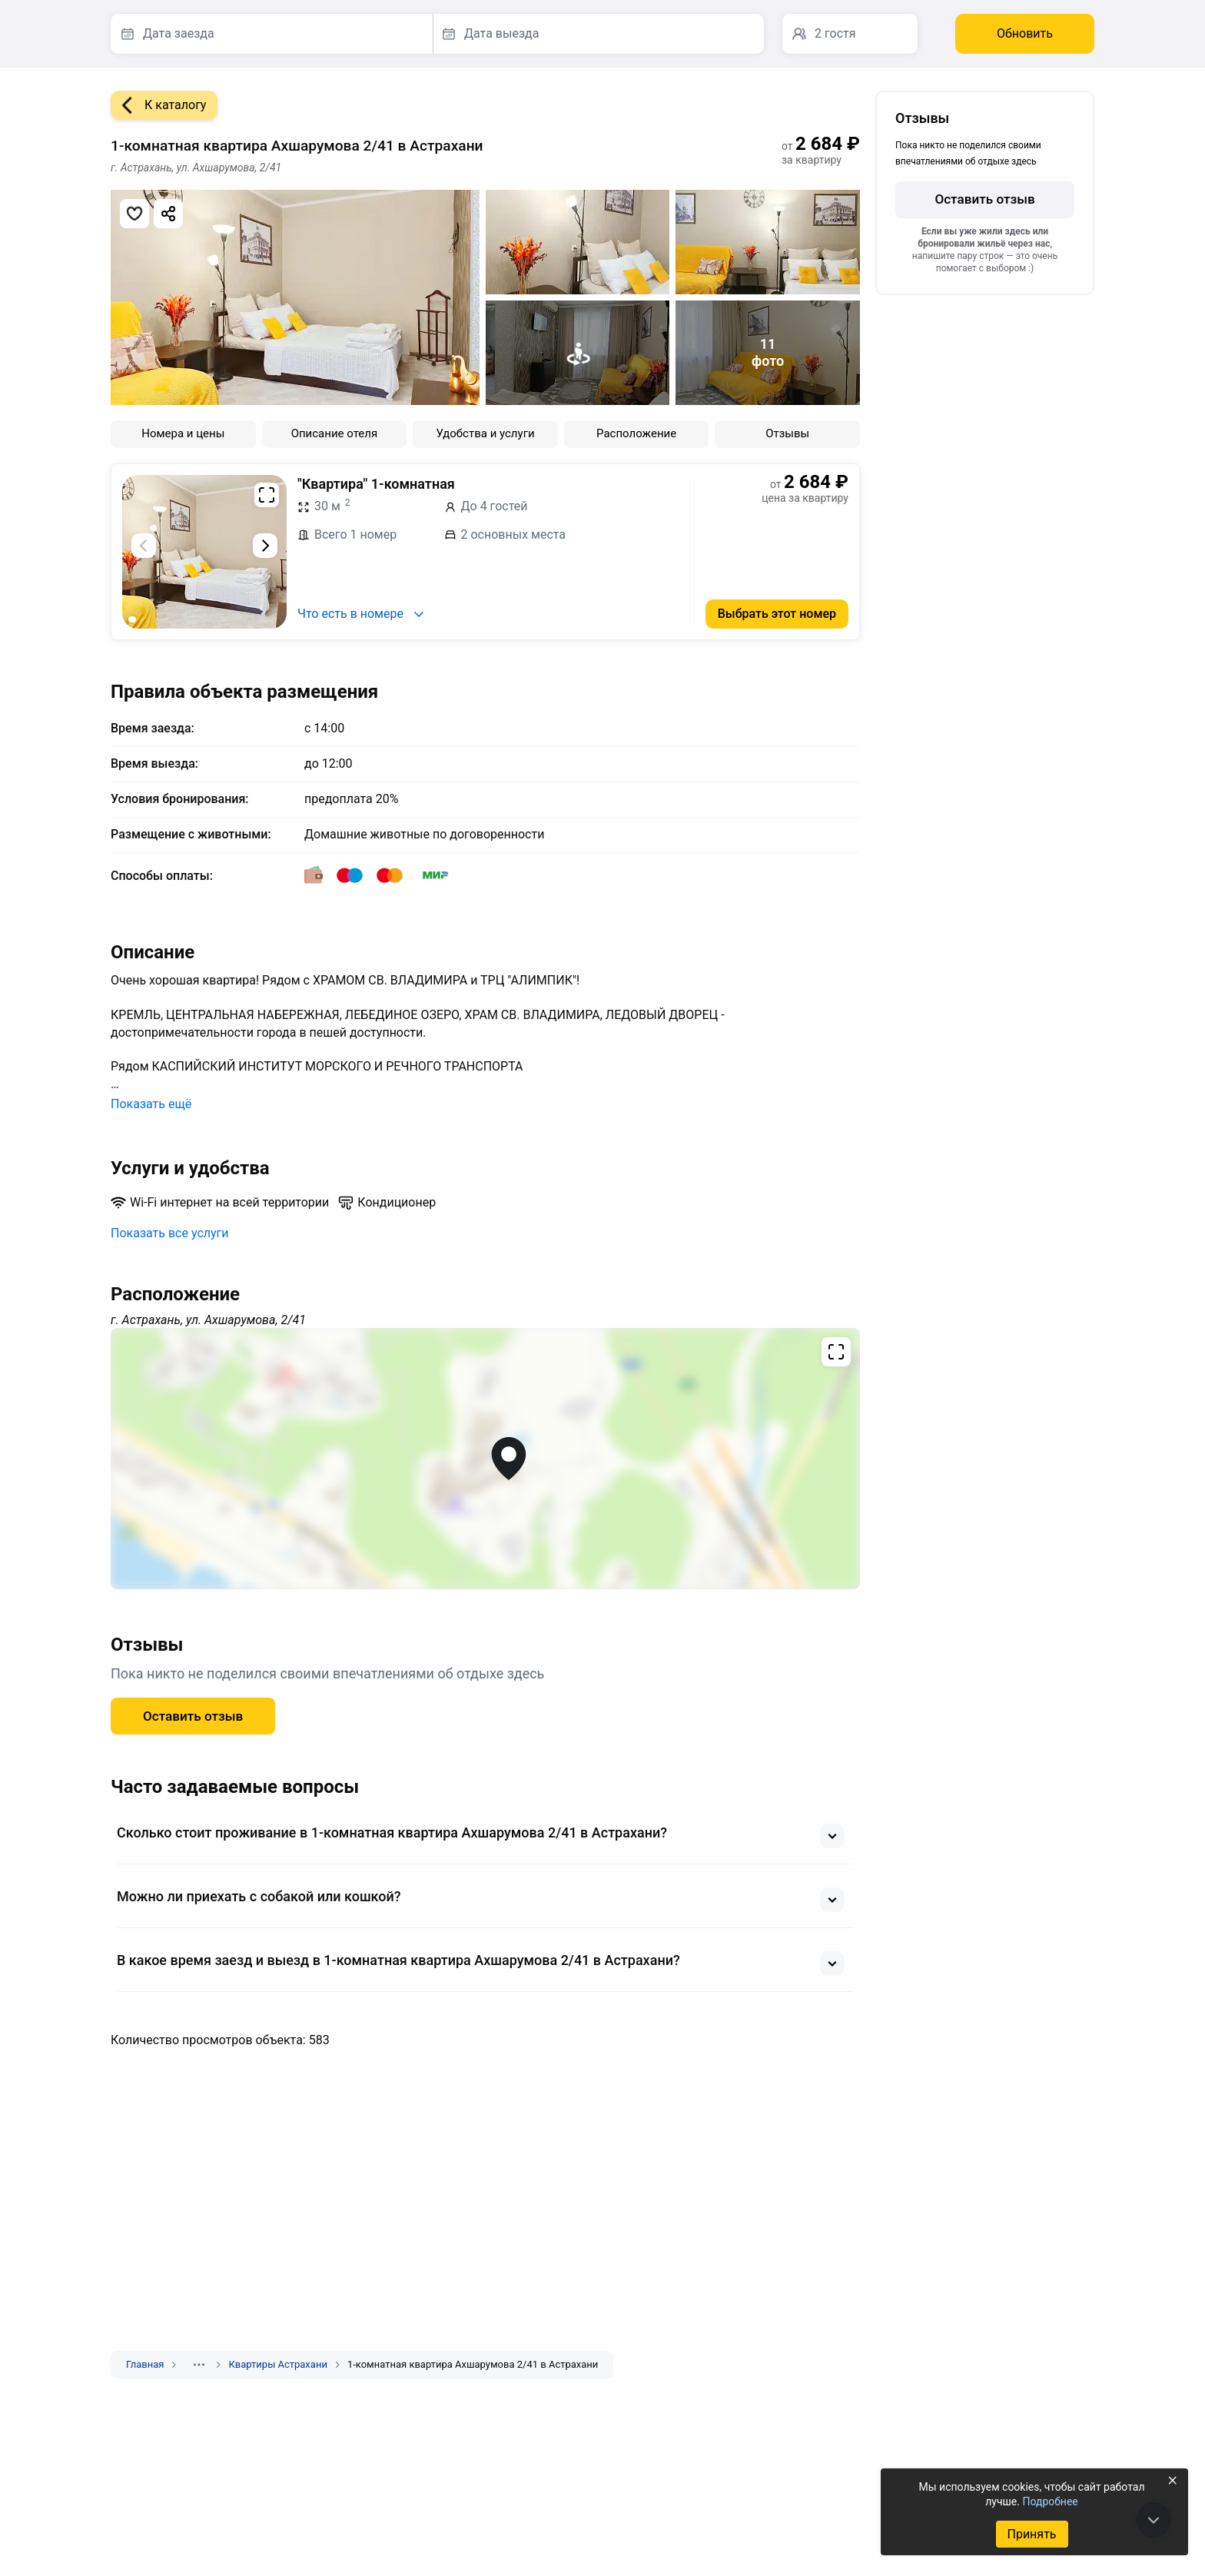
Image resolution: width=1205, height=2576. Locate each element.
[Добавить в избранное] (134, 213)
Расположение (636, 433)
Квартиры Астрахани (277, 2364)
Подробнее (1049, 2501)
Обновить (1025, 33)
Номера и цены (182, 433)
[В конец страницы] (1153, 2520)
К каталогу (158, 105)
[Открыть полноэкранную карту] (485, 1458)
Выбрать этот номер (777, 613)
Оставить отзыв (193, 1716)
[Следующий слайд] (265, 545)
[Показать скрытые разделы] (199, 2364)
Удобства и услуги (485, 433)
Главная (145, 2364)
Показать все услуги (170, 1233)
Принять (1031, 2534)
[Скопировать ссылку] (168, 213)
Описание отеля (334, 433)
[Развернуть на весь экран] (266, 495)
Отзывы (787, 433)
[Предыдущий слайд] (143, 545)
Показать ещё (151, 1104)
